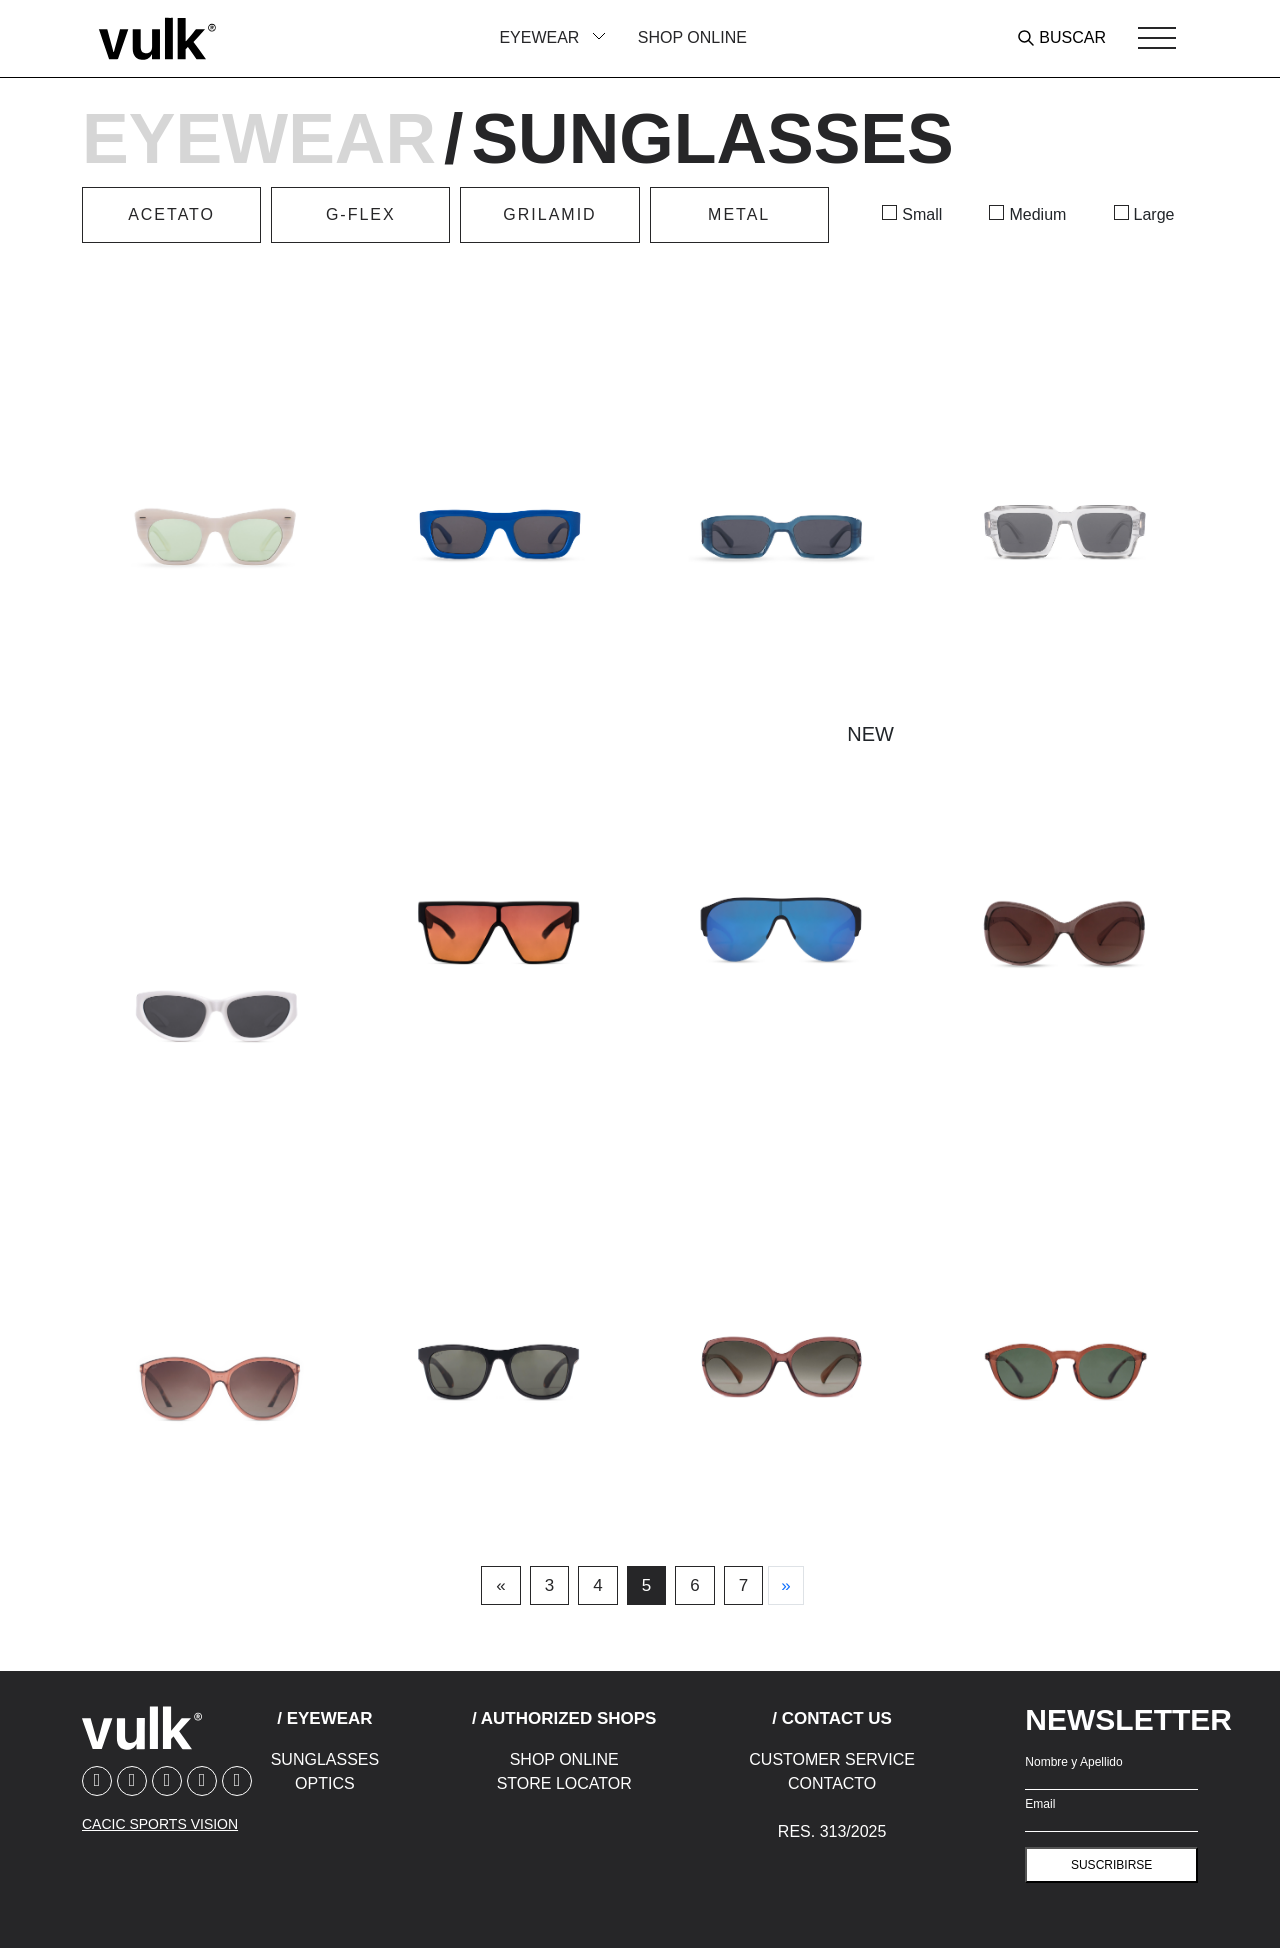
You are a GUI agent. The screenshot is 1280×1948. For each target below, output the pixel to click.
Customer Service (832, 1759)
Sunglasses (325, 1759)
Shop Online (692, 37)
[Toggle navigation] (1157, 38)
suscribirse (1111, 1865)
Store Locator (564, 1783)
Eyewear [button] (541, 37)
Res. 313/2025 (832, 1831)
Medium (1037, 214)
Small (922, 214)
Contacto (832, 1783)
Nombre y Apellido (1073, 1762)
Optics (325, 1783)
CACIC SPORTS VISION (160, 1824)
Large (1154, 214)
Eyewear (259, 139)
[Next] (785, 1586)
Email (1040, 1804)
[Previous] (500, 1586)
